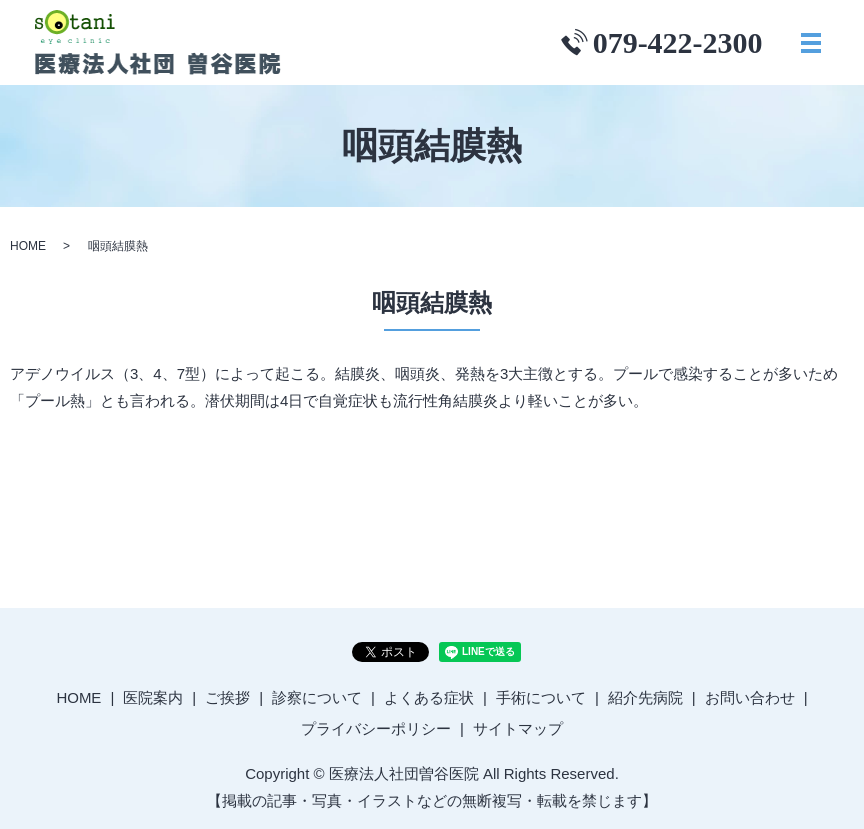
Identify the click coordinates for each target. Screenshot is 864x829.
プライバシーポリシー (376, 728)
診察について (317, 697)
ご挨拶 (227, 697)
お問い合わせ (750, 697)
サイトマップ (518, 728)
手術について (541, 697)
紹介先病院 (645, 697)
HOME (28, 246)
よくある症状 (429, 697)
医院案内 (153, 697)
